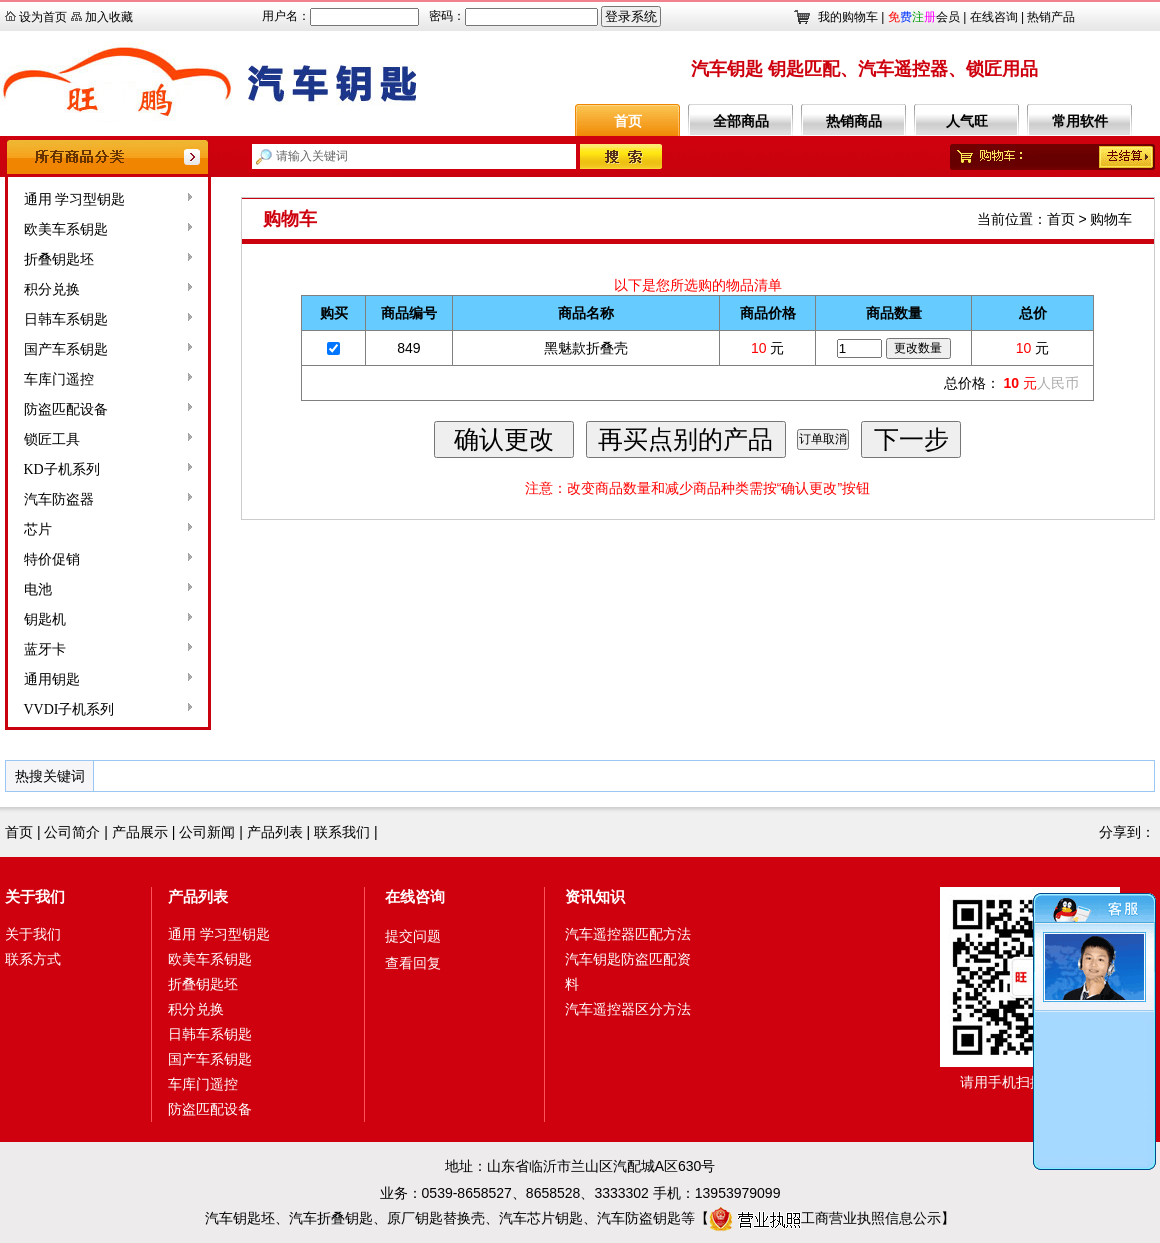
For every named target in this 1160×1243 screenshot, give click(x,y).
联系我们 (342, 832)
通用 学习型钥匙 (75, 199)
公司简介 (72, 832)
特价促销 (52, 559)
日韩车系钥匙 (66, 319)
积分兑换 (52, 289)
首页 (628, 121)
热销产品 (1051, 17)
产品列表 (275, 832)
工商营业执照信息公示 (825, 1218)
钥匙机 (45, 619)
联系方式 (33, 959)
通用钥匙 (52, 679)
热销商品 (854, 121)
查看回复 (413, 963)
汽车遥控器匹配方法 (628, 934)
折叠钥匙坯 (59, 259)
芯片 (38, 529)
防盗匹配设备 (66, 409)
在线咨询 (994, 17)
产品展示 (140, 832)
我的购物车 (848, 17)
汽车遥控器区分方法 (628, 1009)
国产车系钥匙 (66, 349)
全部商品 (741, 121)
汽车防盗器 (59, 499)
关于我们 (35, 896)
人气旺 (967, 121)
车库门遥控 (59, 379)
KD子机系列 (62, 469)
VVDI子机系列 (69, 709)
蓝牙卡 (45, 649)
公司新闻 (207, 832)
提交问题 (413, 936)
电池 (38, 589)
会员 (924, 17)
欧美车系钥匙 (66, 229)
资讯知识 (595, 896)
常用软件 (1080, 121)
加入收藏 (109, 17)
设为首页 (43, 17)
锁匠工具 (52, 439)
